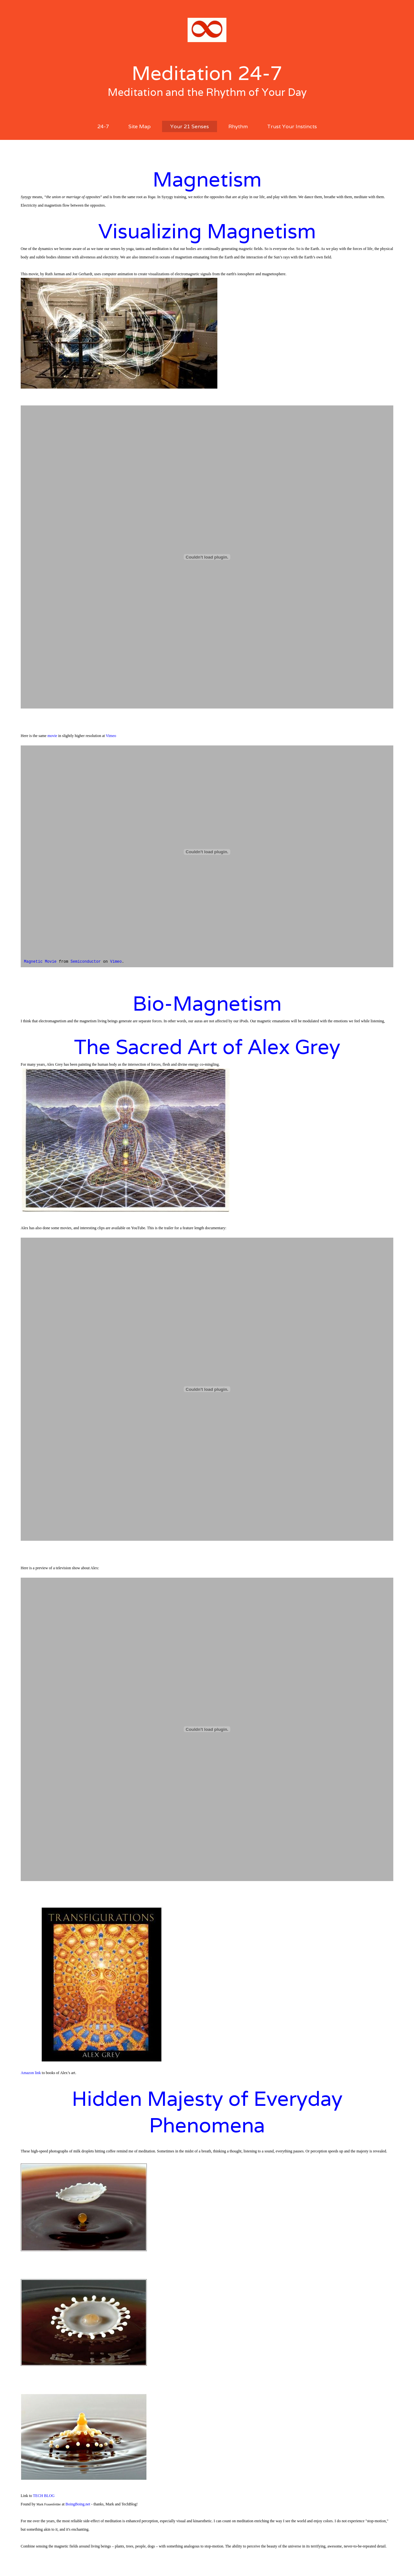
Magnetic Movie (40, 961)
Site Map (139, 126)
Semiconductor (86, 961)
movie (52, 735)
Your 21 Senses (189, 126)
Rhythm (238, 126)
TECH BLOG (44, 2495)
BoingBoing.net (78, 2504)
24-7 (103, 126)
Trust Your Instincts (292, 126)
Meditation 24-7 (207, 72)
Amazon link (31, 2073)
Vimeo (111, 735)
